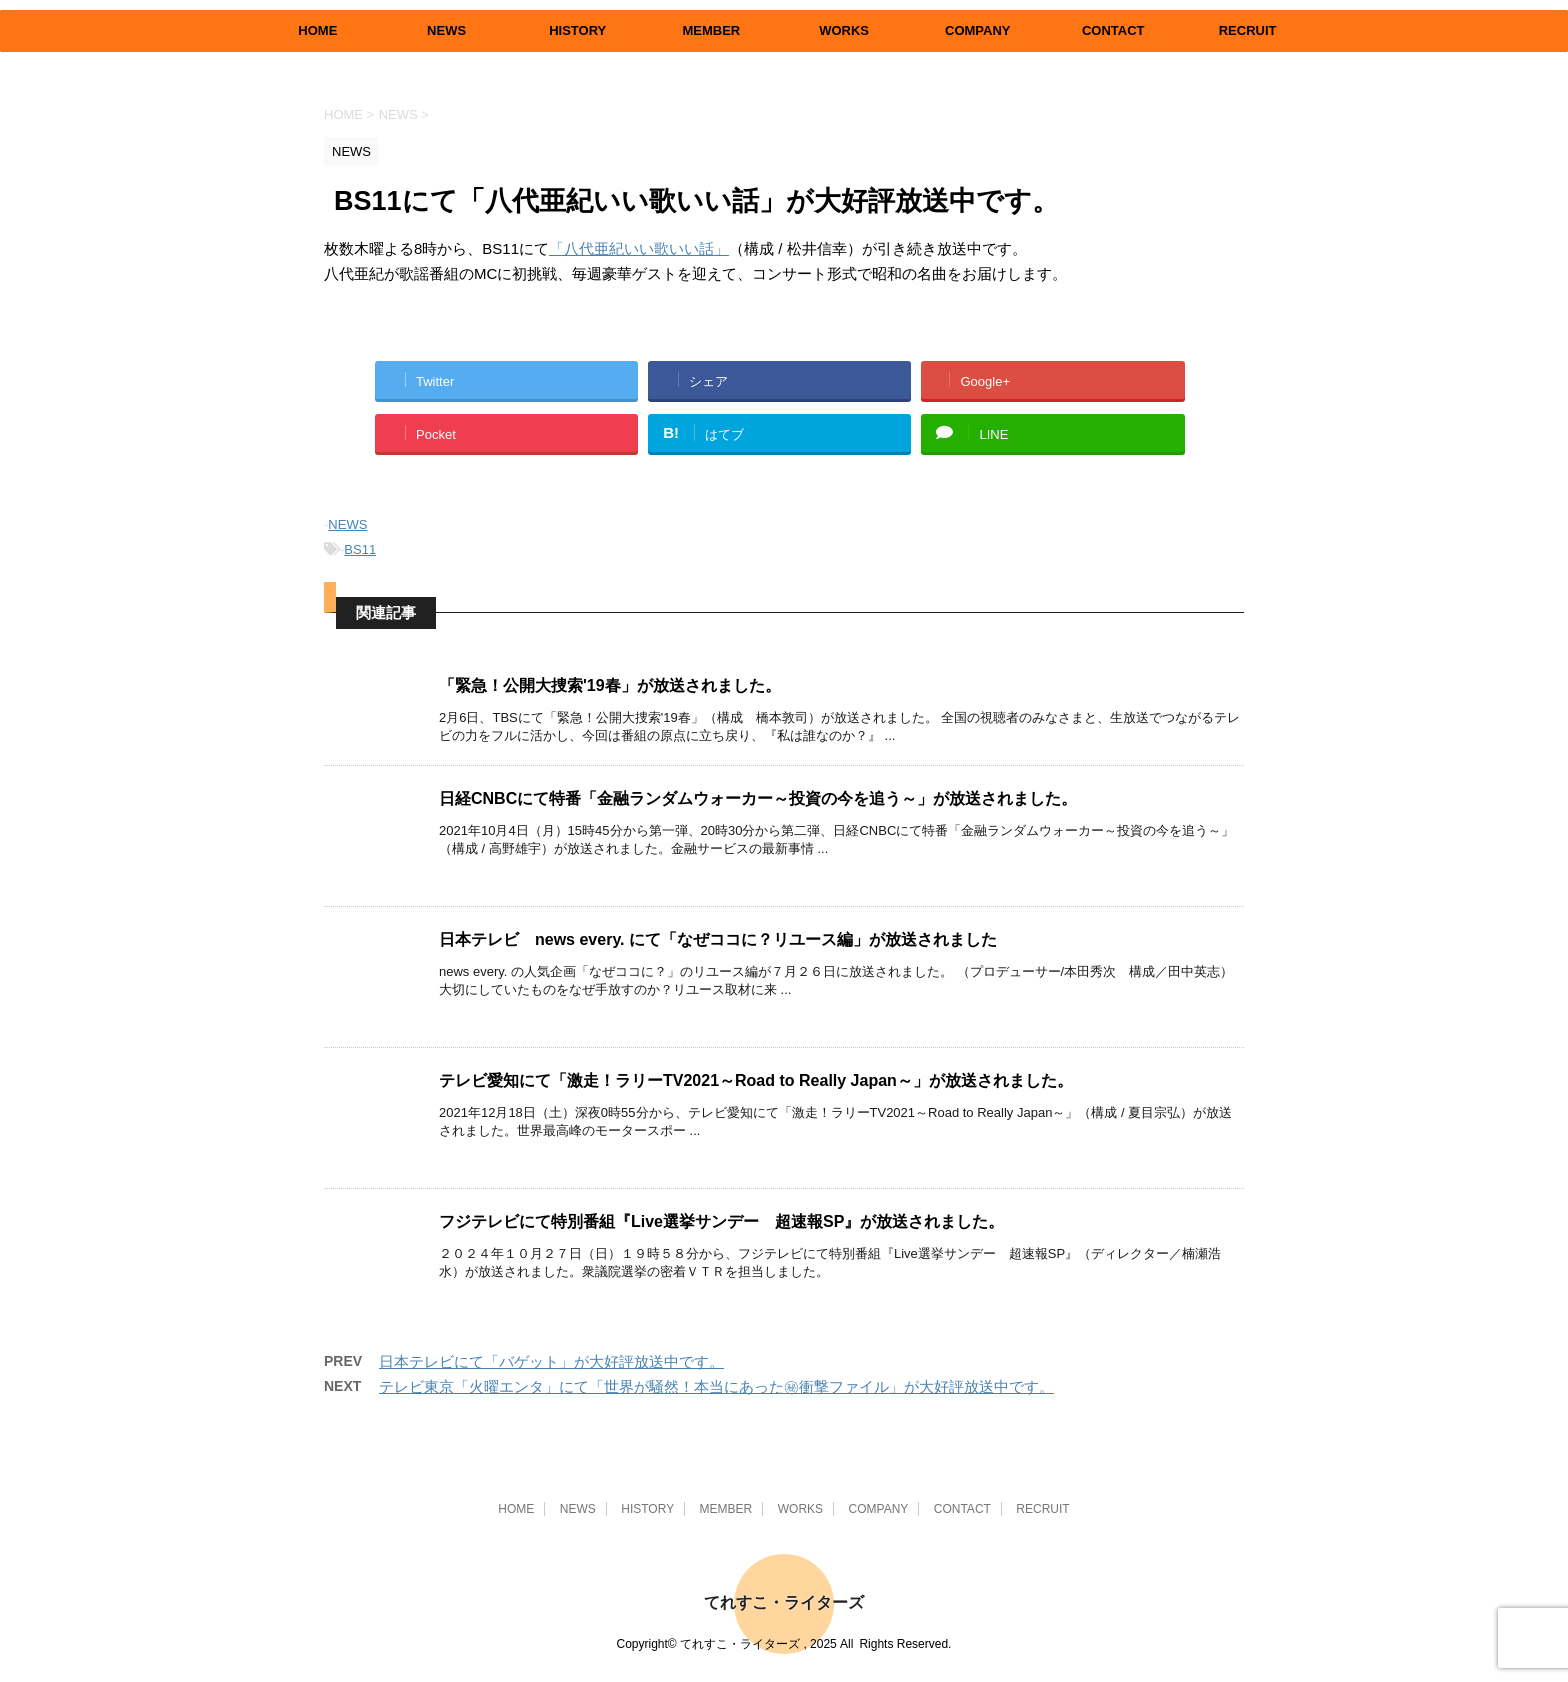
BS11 (360, 549)
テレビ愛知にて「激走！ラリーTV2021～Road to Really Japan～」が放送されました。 (756, 1080)
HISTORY (577, 30)
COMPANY (977, 30)
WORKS (844, 30)
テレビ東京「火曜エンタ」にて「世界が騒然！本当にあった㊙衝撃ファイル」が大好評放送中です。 (716, 1386)
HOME (317, 30)
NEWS (446, 30)
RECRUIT (1248, 30)
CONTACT (1113, 30)
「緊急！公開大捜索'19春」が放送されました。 (610, 685)
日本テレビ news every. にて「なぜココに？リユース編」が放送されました (718, 939)
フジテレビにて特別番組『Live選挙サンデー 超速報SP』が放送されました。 (721, 1221)
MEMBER (711, 30)
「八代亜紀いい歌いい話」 (639, 248)
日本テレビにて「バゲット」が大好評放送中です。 (551, 1361)
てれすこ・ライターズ (784, 1602)
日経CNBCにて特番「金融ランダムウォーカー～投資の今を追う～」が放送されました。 (758, 798)
